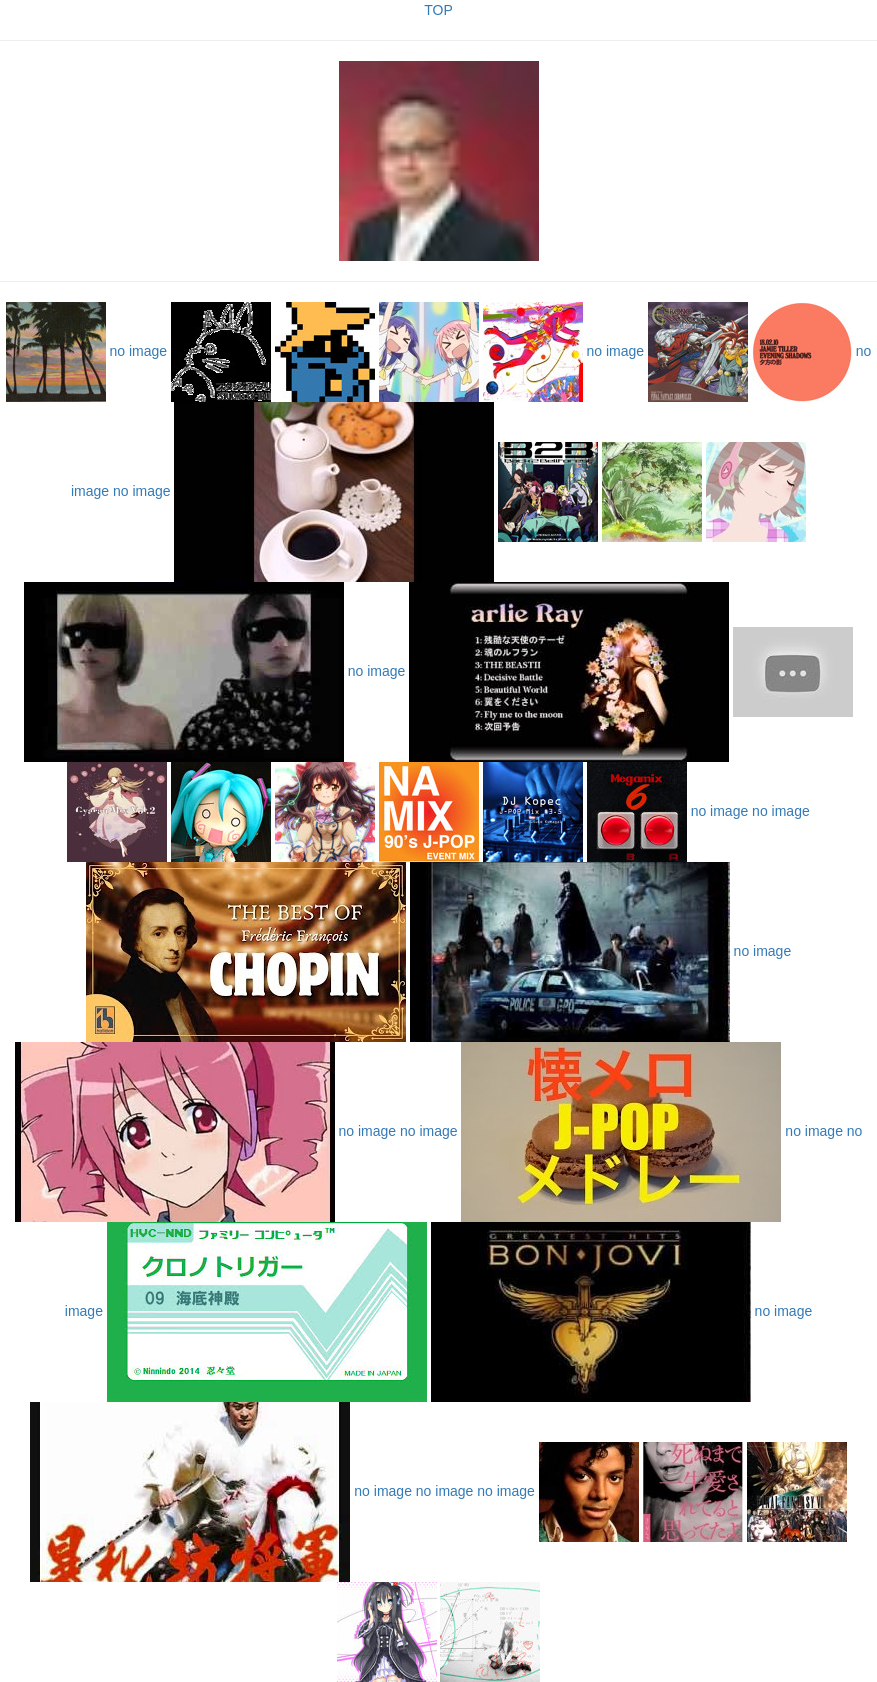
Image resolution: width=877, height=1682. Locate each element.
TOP (438, 10)
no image (139, 351)
